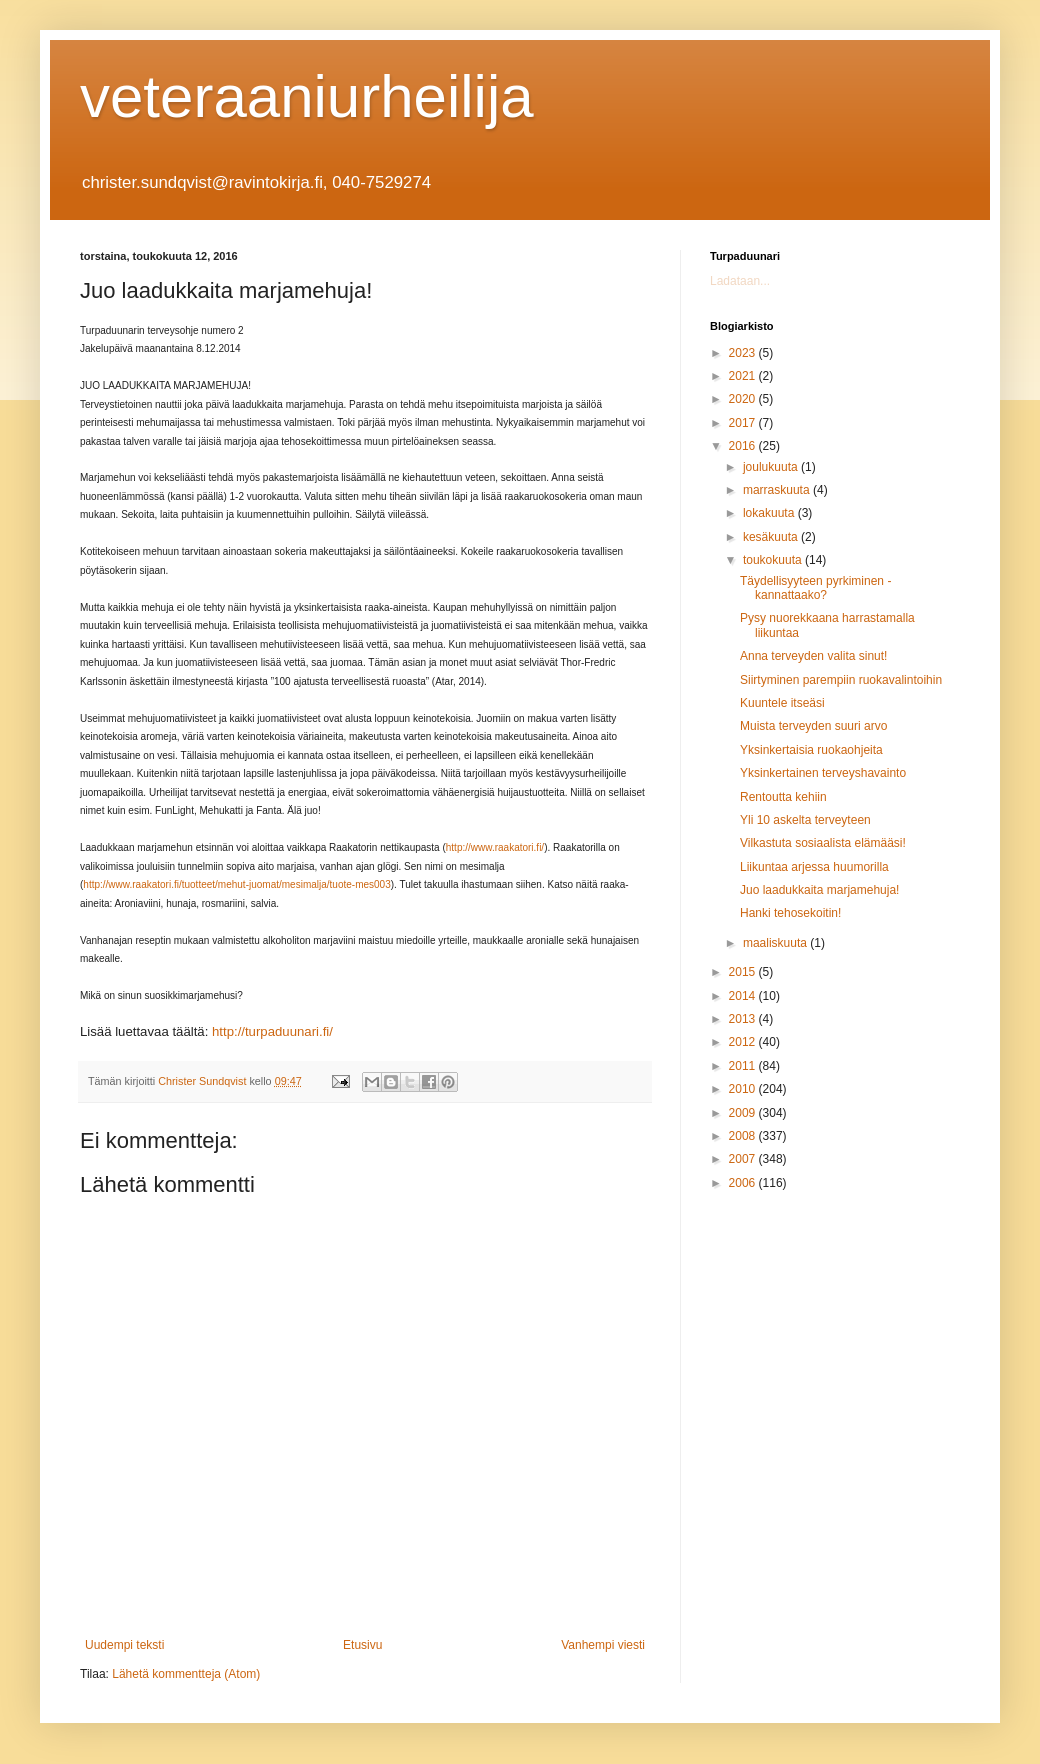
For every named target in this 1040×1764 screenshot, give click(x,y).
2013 (744, 1019)
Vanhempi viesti (603, 1645)
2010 (744, 1089)
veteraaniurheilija (307, 96)
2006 (744, 1183)
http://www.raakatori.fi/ (495, 847)
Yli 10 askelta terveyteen (805, 820)
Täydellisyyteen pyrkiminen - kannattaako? (815, 588)
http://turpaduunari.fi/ (272, 1031)
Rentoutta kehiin (783, 797)
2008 (744, 1136)
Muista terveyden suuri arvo (813, 726)
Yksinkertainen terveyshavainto (823, 773)
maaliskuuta (776, 943)
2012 (744, 1042)
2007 (744, 1159)
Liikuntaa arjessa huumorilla (814, 867)
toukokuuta (774, 560)
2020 (744, 399)
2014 (744, 996)
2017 (744, 423)
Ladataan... (740, 281)
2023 (744, 353)
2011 (744, 1066)
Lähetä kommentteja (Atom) (186, 1674)
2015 (744, 972)
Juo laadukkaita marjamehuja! (819, 890)
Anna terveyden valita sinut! (813, 656)
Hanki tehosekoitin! (790, 913)
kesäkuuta (772, 537)
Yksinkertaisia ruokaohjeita (811, 750)
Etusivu (362, 1645)
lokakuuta (770, 513)
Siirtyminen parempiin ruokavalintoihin (841, 680)
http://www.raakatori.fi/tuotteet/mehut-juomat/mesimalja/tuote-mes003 (236, 884)
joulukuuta (772, 467)
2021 (744, 376)
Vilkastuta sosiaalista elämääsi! (823, 843)
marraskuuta (778, 490)
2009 (744, 1113)
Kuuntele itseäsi (782, 703)
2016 (744, 446)
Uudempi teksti (124, 1645)
